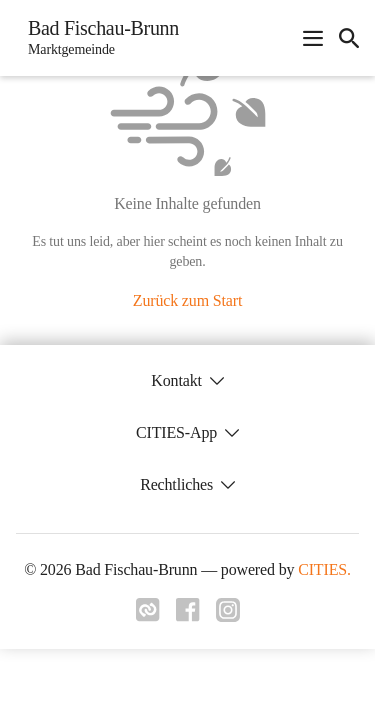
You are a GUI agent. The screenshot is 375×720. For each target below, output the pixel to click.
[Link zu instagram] (228, 616)
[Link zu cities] (148, 616)
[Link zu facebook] (188, 616)
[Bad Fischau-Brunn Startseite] (97, 38)
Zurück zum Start (187, 300)
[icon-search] (349, 38)
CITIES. (324, 569)
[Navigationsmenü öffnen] (313, 38)
